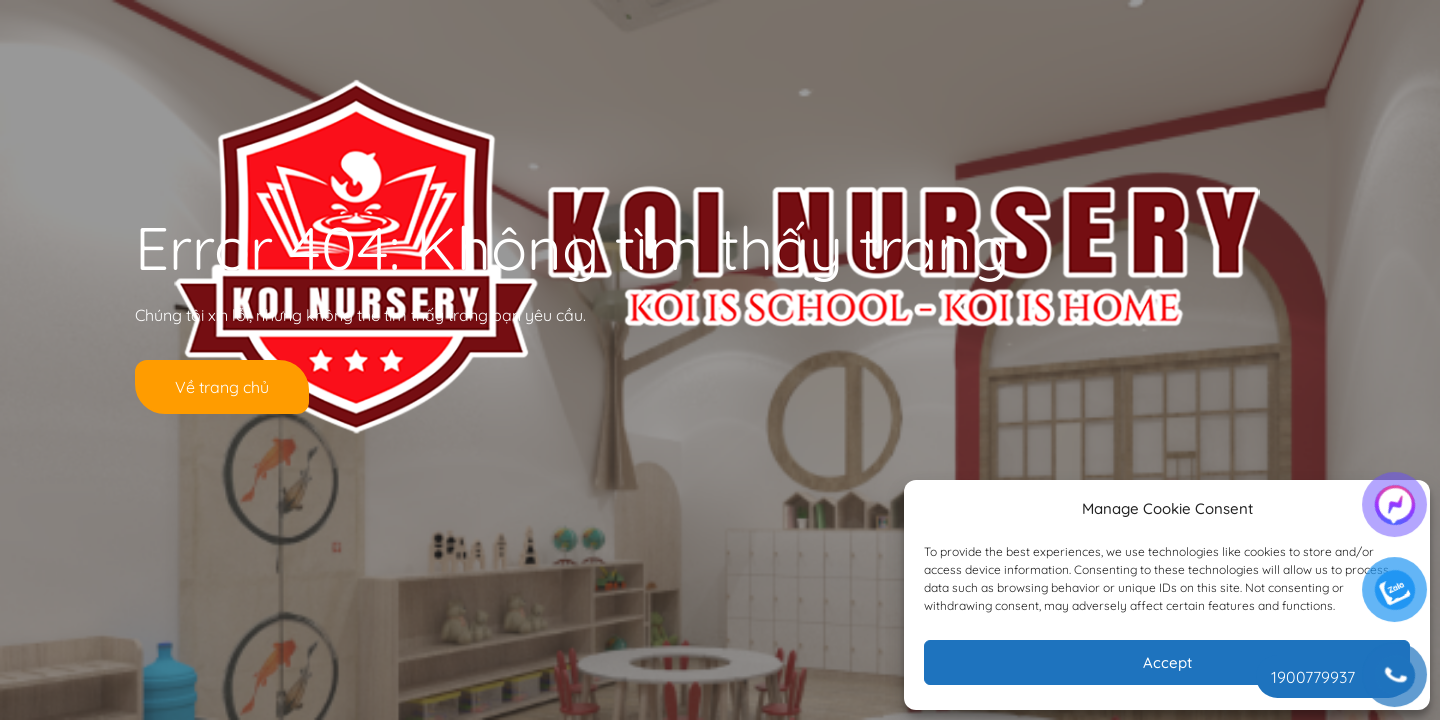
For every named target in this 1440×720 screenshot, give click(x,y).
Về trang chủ (222, 387)
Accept (1167, 662)
